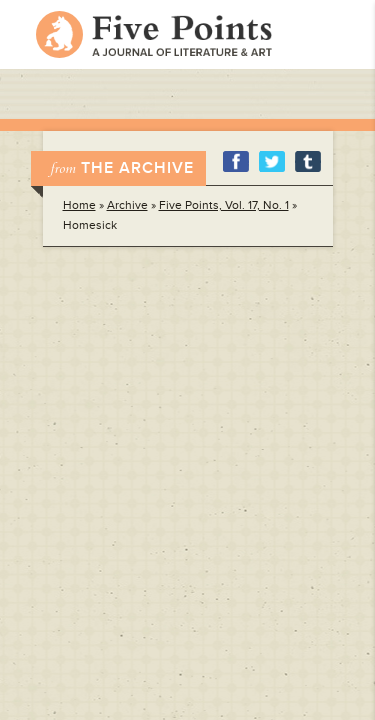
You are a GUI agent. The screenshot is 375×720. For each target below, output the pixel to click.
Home (79, 205)
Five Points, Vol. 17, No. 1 (224, 205)
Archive (127, 205)
